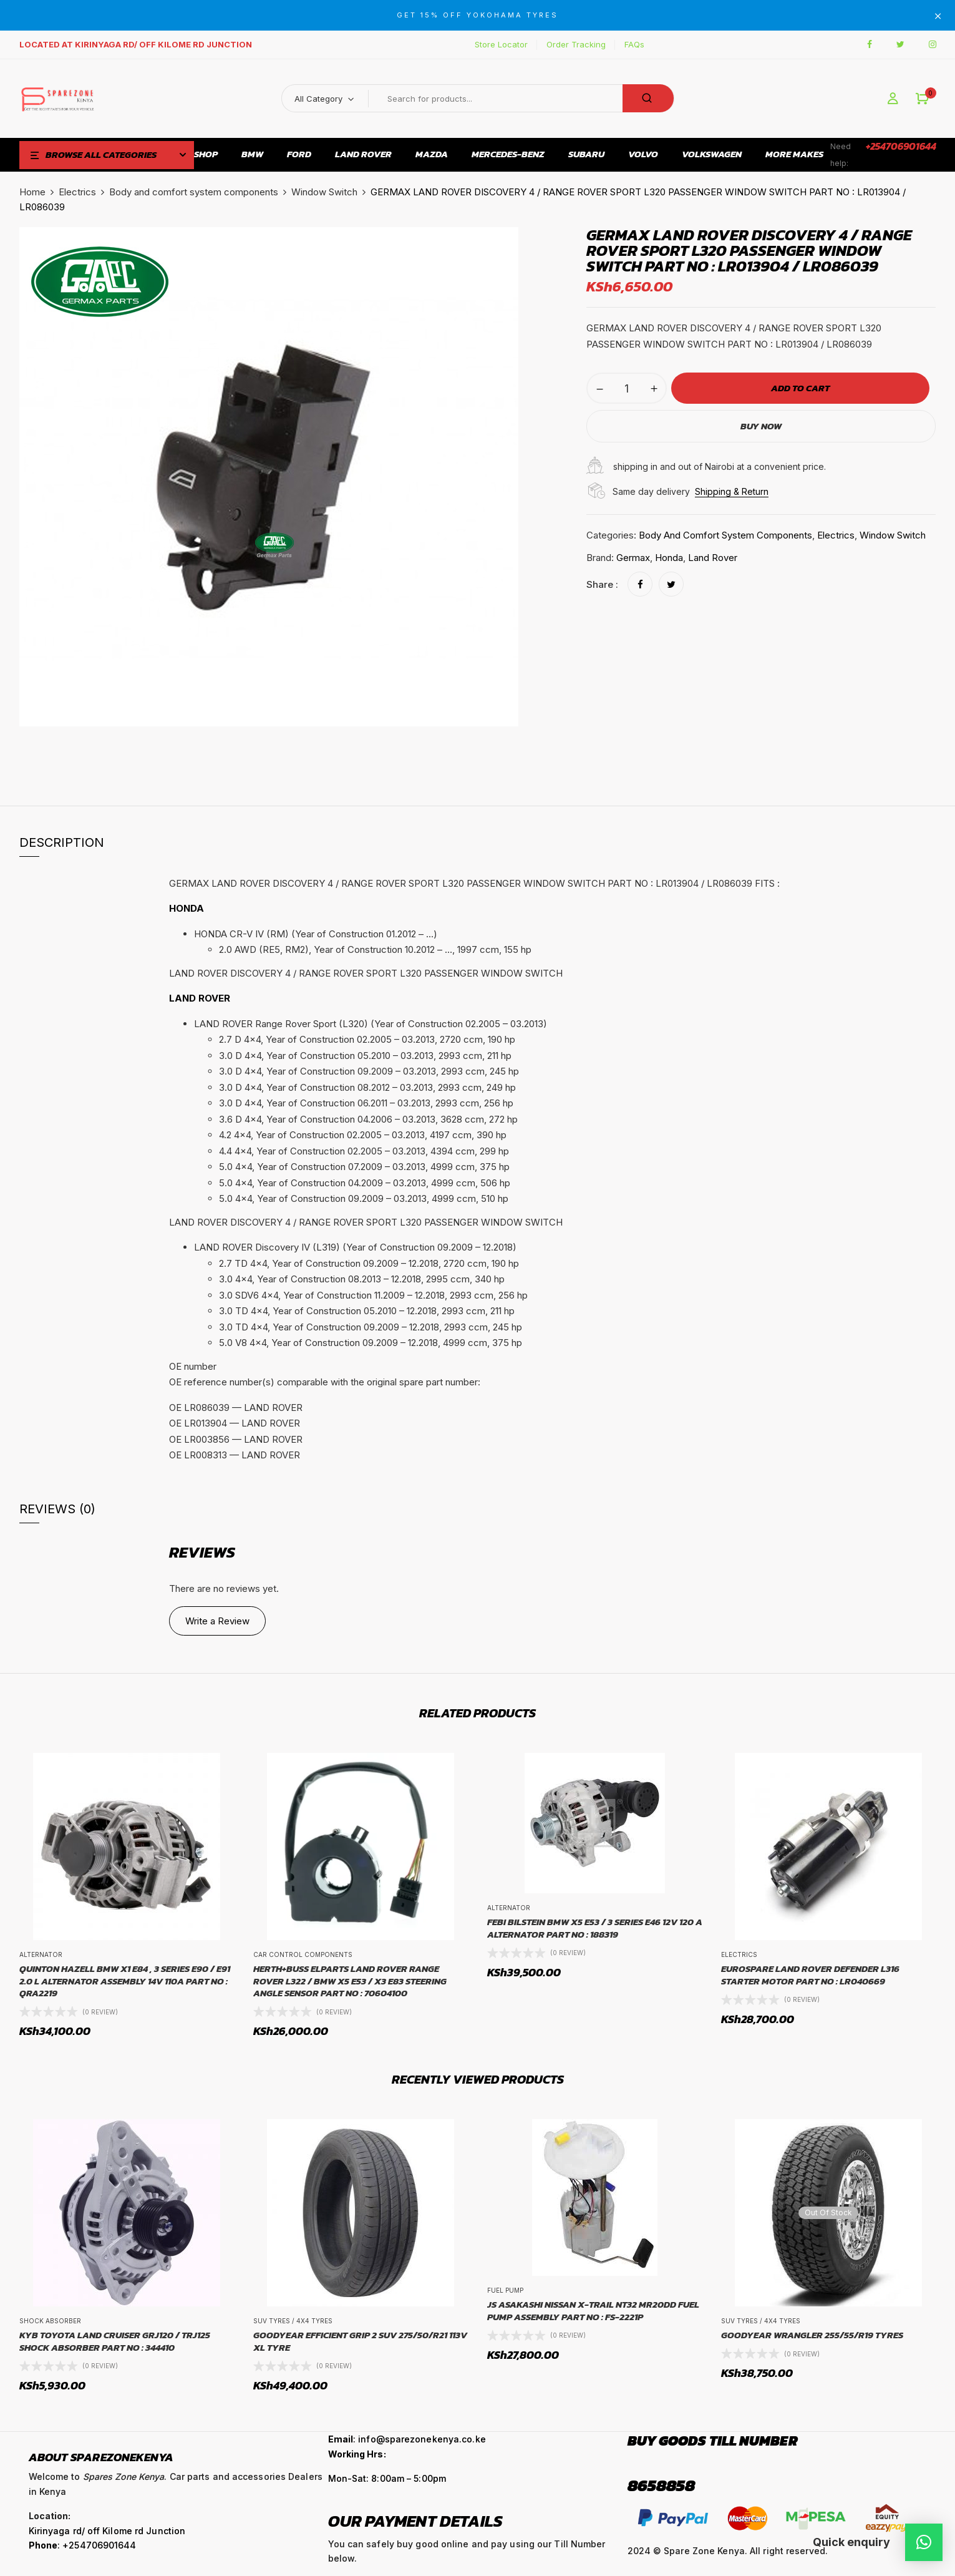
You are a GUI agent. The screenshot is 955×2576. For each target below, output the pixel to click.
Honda (669, 558)
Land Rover (712, 558)
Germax (633, 558)
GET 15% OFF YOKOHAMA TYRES (477, 15)
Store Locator (501, 44)
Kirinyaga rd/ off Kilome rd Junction (107, 2530)
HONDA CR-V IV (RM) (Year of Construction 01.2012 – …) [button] (315, 934)
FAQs (634, 44)
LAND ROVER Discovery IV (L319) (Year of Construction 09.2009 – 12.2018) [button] (355, 1247)
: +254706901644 (83, 2545)
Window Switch (324, 192)
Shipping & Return (731, 491)
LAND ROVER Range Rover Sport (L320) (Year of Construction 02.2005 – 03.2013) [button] (370, 1024)
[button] (922, 99)
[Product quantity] (627, 388)
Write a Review (217, 1621)
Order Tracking (576, 44)
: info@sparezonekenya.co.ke (407, 2439)
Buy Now (761, 426)
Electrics (77, 192)
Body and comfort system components (193, 192)
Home (32, 192)
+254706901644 (901, 146)
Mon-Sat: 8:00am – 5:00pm (387, 2478)
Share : (602, 584)
